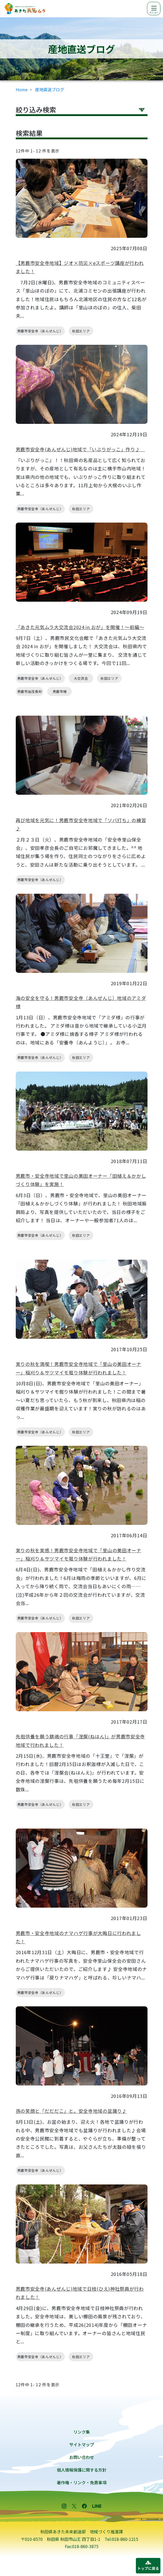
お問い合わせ (81, 2457)
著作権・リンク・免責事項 (81, 2482)
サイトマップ (81, 2444)
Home (22, 89)
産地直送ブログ (49, 89)
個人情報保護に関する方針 (81, 2470)
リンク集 (81, 2432)
